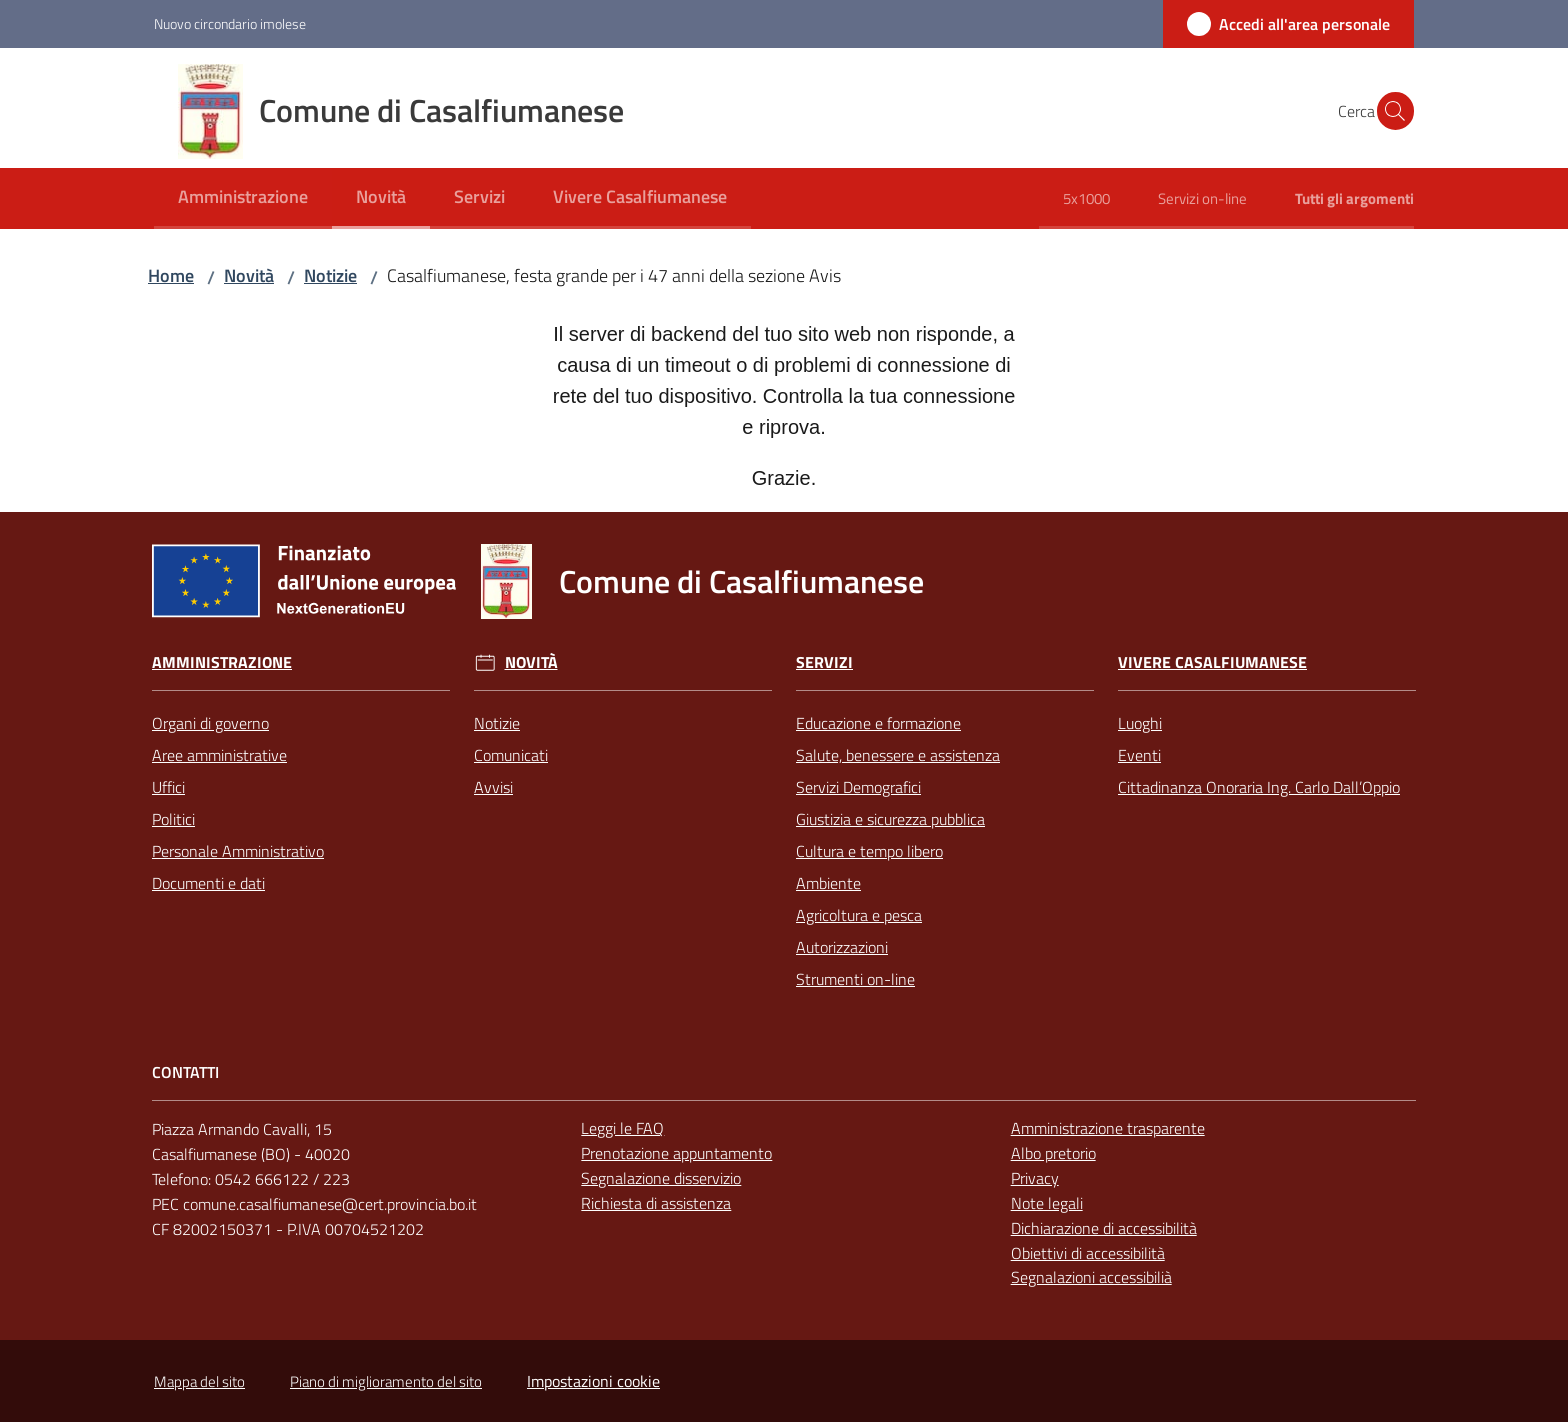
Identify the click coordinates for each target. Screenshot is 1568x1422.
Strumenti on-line (855, 979)
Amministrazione (222, 662)
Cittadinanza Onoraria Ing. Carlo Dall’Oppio (1259, 787)
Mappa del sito (199, 1381)
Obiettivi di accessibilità (1088, 1253)
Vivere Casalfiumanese (1212, 662)
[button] (1390, 111)
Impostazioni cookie (593, 1381)
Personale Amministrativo (238, 851)
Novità (249, 275)
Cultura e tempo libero (869, 851)
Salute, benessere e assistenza (898, 755)
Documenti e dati (208, 883)
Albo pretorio (1053, 1153)
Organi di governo (210, 723)
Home (171, 275)
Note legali (1047, 1203)
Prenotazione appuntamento (676, 1153)
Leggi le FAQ (622, 1128)
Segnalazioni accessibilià (1091, 1277)
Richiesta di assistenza (656, 1203)
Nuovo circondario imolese (230, 23)
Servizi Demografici (858, 787)
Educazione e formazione (878, 723)
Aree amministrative (219, 755)
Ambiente (828, 883)
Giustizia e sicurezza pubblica (890, 819)
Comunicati (511, 755)
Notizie (330, 275)
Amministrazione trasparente (1108, 1128)
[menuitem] (243, 198)
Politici (173, 819)
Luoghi (1140, 723)
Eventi (1139, 755)
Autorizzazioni (842, 947)
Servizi (824, 662)
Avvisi (493, 787)
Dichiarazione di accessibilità (1104, 1228)
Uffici (168, 787)
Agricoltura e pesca (859, 915)
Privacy (1035, 1178)
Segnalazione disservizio (661, 1178)
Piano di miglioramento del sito (386, 1381)
